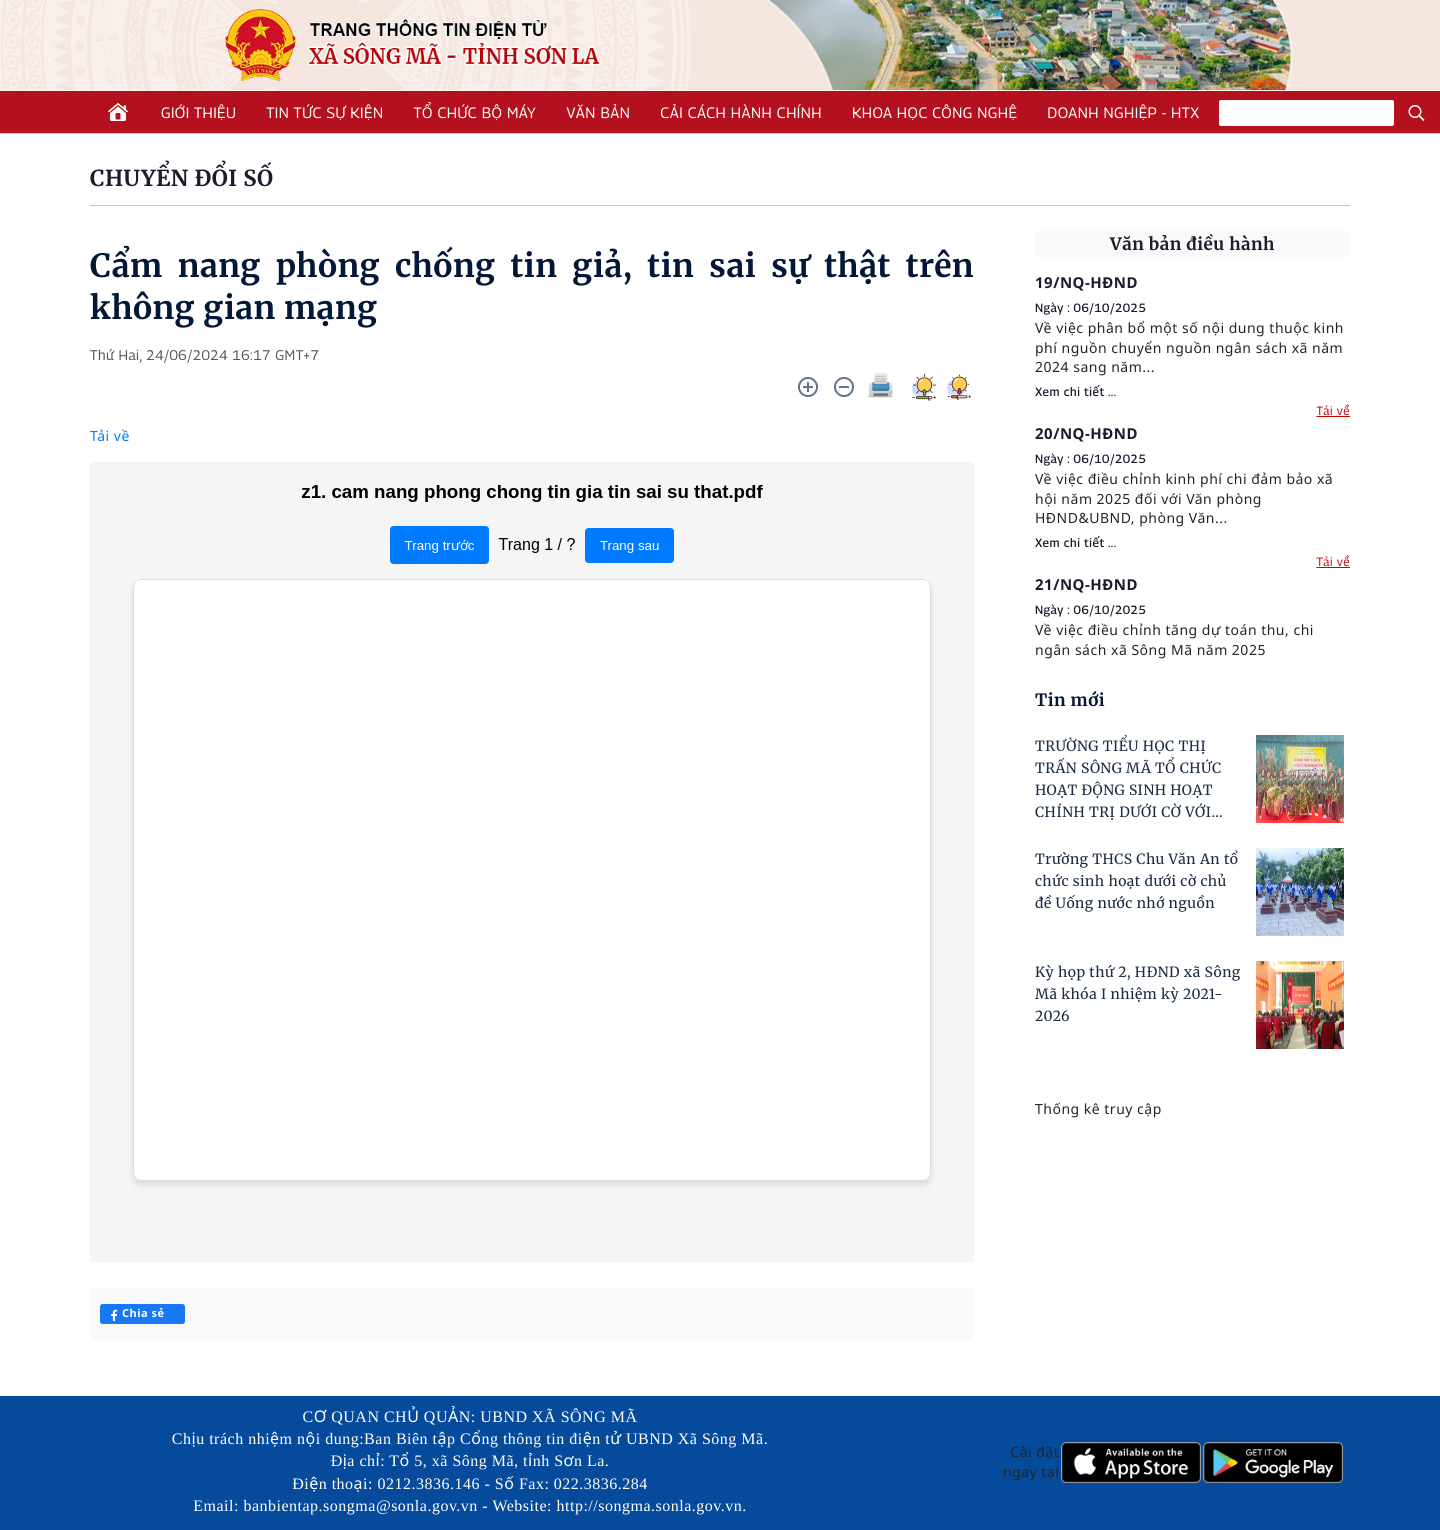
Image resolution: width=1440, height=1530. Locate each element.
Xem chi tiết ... (1076, 391)
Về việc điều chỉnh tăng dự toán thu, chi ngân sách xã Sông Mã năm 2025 (1174, 640)
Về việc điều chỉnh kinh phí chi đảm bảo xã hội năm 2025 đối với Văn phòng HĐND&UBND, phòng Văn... (1184, 499)
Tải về (110, 436)
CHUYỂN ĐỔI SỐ (182, 179)
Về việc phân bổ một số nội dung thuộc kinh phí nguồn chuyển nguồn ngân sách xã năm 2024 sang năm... (1189, 348)
